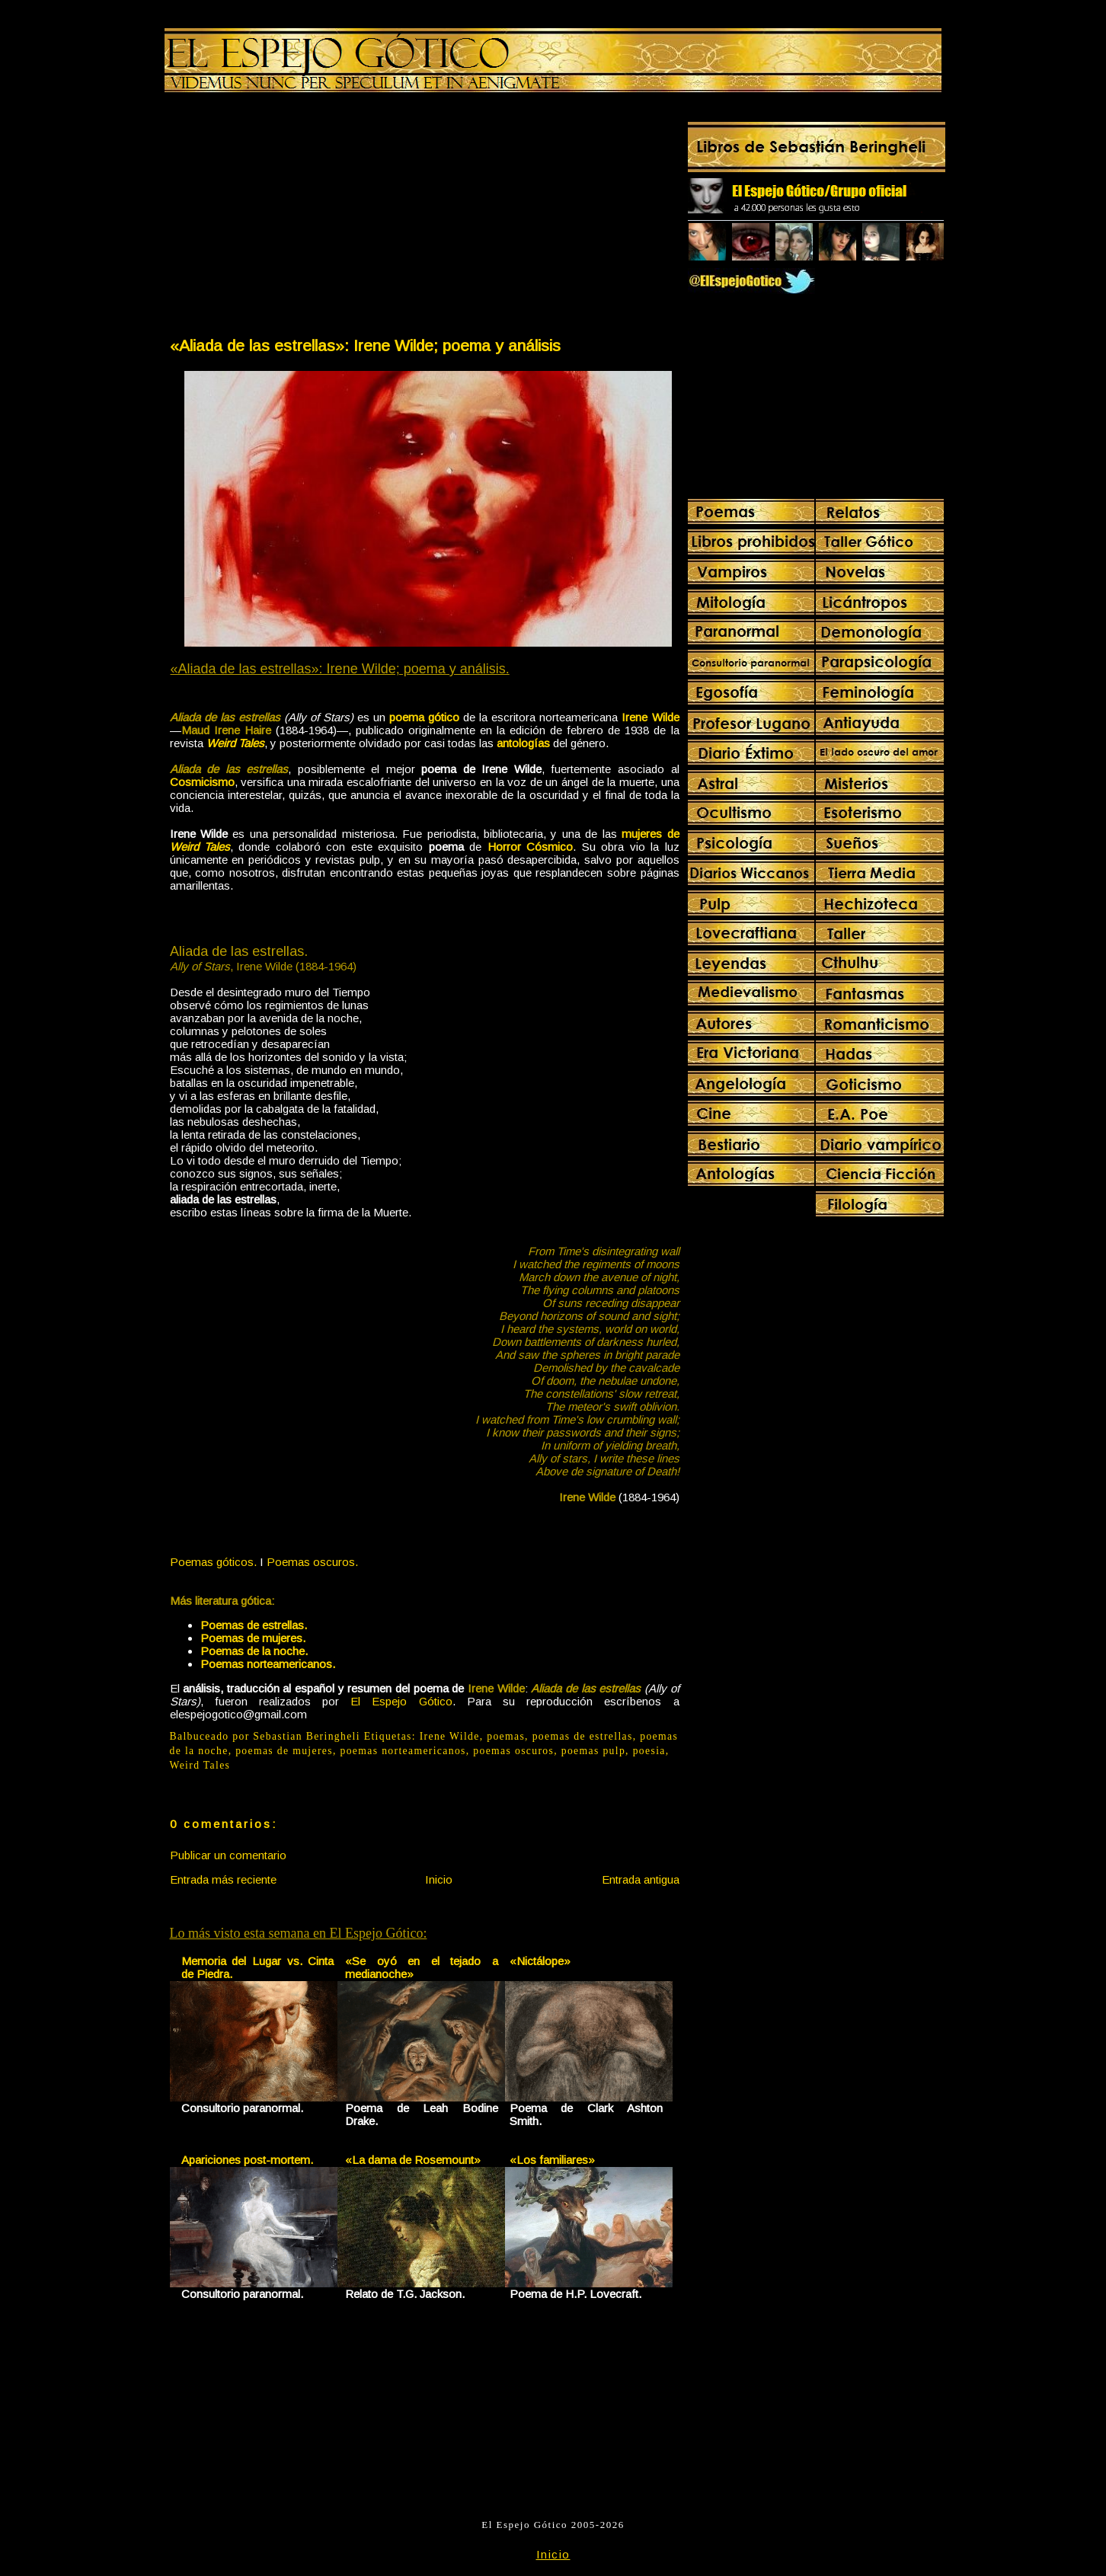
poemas (506, 1736)
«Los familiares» (552, 2159)
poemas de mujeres (284, 1750)
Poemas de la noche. (254, 1650)
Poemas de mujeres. (252, 1638)
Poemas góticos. (213, 1561)
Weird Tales (200, 1765)
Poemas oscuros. (312, 1561)
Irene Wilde (450, 1736)
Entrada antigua (640, 1879)
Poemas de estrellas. (253, 1625)
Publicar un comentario (228, 1855)
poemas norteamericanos (403, 1750)
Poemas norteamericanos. (267, 1663)
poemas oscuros (513, 1750)
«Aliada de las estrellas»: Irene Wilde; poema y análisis (365, 345)
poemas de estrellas (582, 1736)
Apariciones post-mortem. (247, 2159)
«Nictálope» (540, 1960)
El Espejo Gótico (401, 1701)
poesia (649, 1750)
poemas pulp (593, 1750)
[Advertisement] (296, 217)
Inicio (438, 1879)
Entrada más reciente (223, 1879)
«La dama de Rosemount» (413, 2159)
